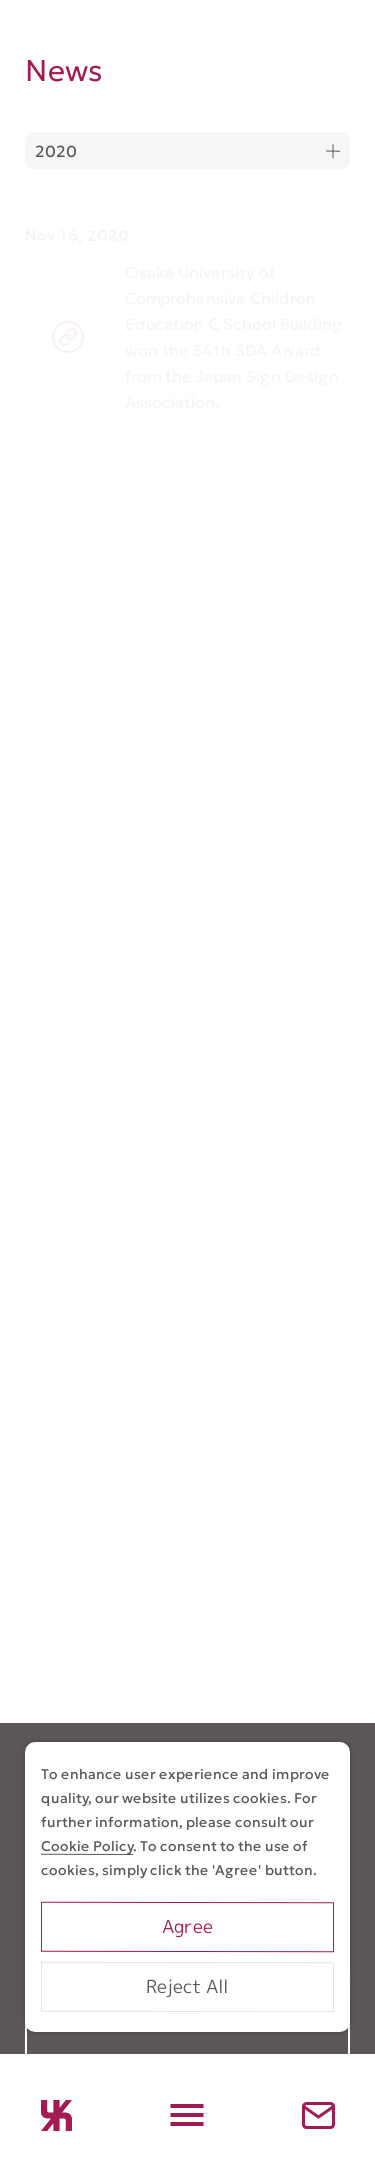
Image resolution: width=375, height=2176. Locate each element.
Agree (187, 1926)
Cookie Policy (87, 1846)
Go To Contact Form (187, 1626)
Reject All (187, 1986)
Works (56, 2040)
